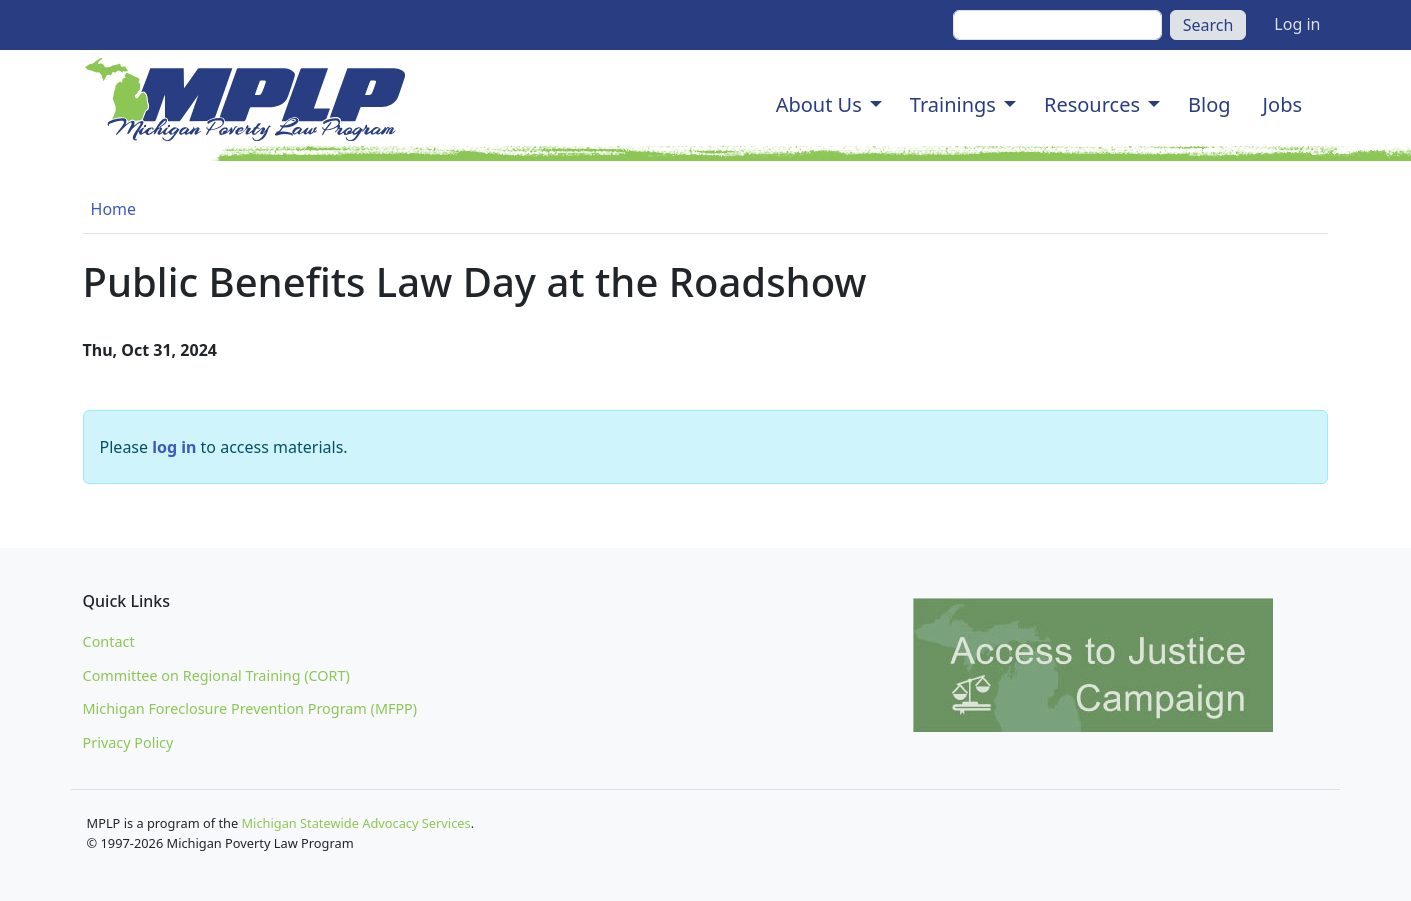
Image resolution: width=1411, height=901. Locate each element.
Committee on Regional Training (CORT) (216, 675)
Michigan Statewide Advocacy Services (356, 823)
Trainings (953, 104)
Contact (109, 641)
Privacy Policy (128, 742)
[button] (876, 105)
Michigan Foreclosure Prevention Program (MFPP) (250, 708)
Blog (1209, 104)
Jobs (1282, 104)
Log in (1297, 24)
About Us (819, 104)
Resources (1092, 104)
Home (114, 209)
